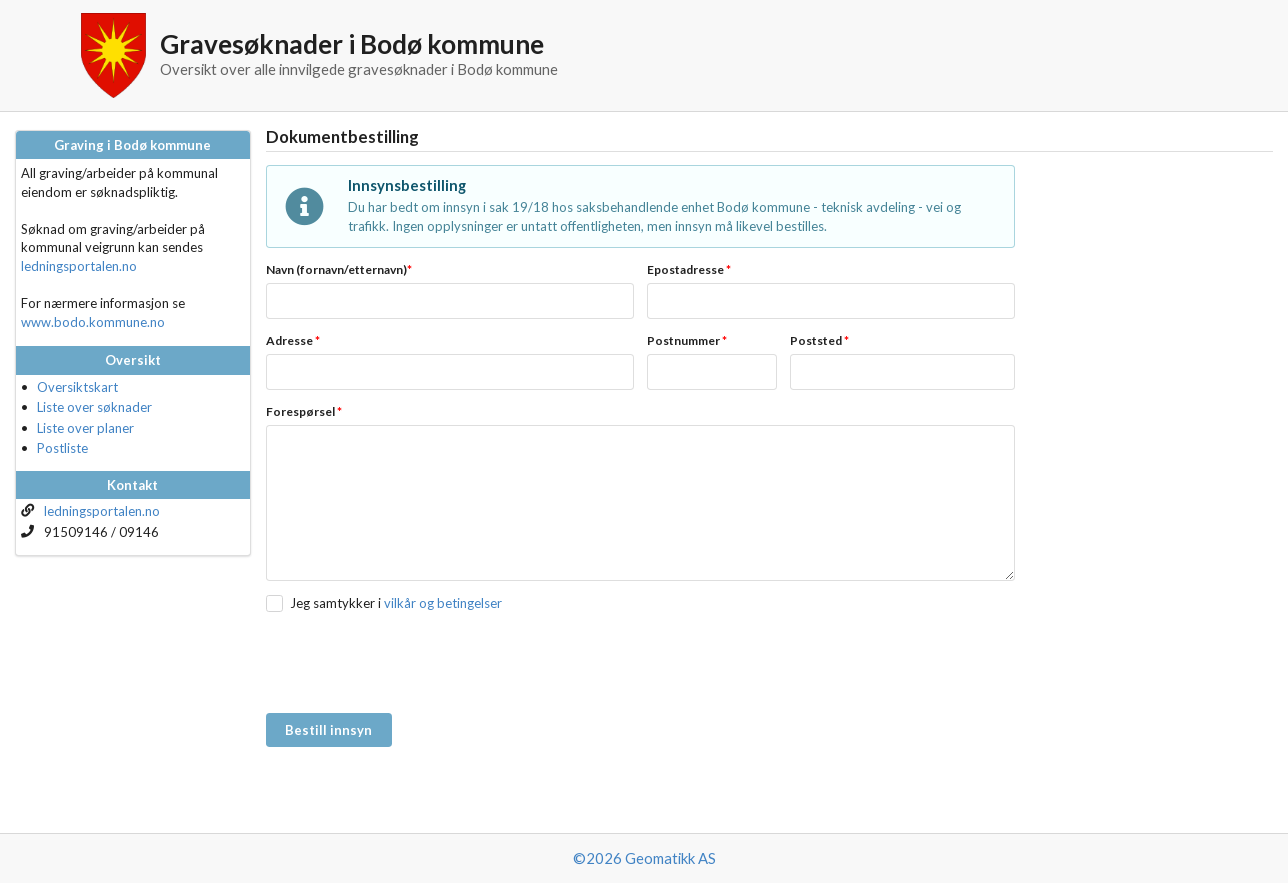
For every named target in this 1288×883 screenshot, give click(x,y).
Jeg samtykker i (335, 603)
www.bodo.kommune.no (93, 322)
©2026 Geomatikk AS (644, 858)
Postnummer (687, 340)
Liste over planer (85, 428)
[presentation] (418, 664)
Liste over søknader (94, 407)
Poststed (819, 340)
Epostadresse (689, 269)
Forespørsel (304, 411)
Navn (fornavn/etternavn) (339, 269)
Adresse (293, 340)
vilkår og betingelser (443, 603)
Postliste (62, 448)
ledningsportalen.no (79, 266)
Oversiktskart (77, 387)
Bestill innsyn (328, 730)
